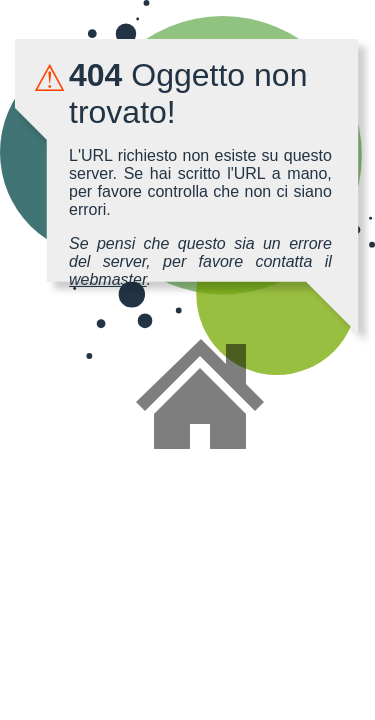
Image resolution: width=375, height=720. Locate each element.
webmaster (108, 279)
